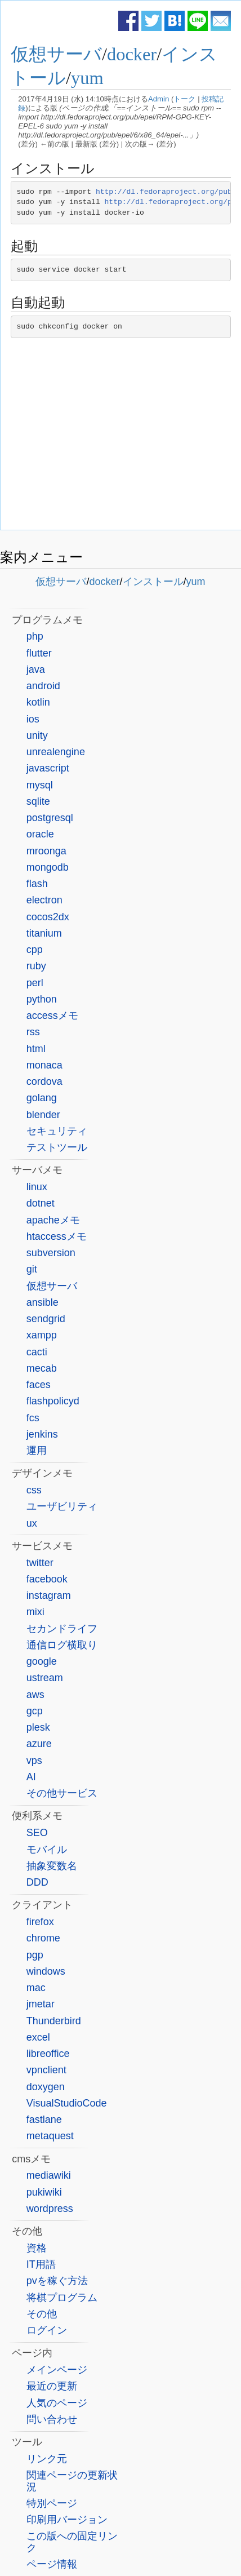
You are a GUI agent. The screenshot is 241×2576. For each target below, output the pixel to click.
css (34, 1490)
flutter (39, 653)
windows (45, 1971)
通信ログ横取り (61, 1645)
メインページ (56, 2369)
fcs (32, 1418)
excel (38, 2037)
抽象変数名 (51, 1866)
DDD (37, 1882)
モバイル (46, 1849)
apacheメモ (53, 1220)
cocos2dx (47, 917)
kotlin (38, 702)
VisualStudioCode (66, 2103)
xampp (41, 1335)
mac (36, 1987)
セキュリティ (56, 1131)
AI (31, 1777)
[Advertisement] (121, 437)
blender (43, 1114)
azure (39, 1743)
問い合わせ (51, 2419)
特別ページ (51, 2503)
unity (37, 735)
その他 (41, 2314)
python (41, 999)
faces (38, 1384)
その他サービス (61, 1793)
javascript (47, 768)
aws (35, 1694)
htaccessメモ (56, 1236)
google (41, 1661)
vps (34, 1760)
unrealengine (55, 751)
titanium (44, 933)
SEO (37, 1832)
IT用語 (41, 2264)
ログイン (46, 2330)
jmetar (40, 2004)
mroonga (46, 851)
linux (36, 1186)
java (35, 669)
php (34, 636)
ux (31, 1523)
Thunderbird (53, 2021)
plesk (38, 1727)
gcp (34, 1711)
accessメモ (52, 1015)
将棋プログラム (61, 2297)
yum (87, 78)
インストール (153, 581)
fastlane (44, 2119)
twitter (39, 1562)
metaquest (50, 2136)
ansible (42, 1302)
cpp (34, 949)
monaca (44, 1065)
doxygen (45, 2086)
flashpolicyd (52, 1401)
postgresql (49, 817)
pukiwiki (44, 2192)
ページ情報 (51, 2564)
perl (34, 982)
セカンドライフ (61, 1628)
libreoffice (48, 2053)
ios (32, 719)
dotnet (40, 1203)
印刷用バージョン (67, 2519)
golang (41, 1097)
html (36, 1048)
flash (37, 883)
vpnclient (46, 2070)
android (43, 685)
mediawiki (48, 2175)
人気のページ (56, 2403)
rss (33, 1032)
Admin (158, 99)
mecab (41, 1368)
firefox (40, 1921)
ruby (36, 966)
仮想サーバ (56, 54)
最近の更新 (51, 2386)
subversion (50, 1252)
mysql (39, 785)
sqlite (38, 801)
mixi (35, 1611)
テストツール (56, 1147)
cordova (44, 1081)
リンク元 (46, 2458)
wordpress (49, 2208)
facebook (47, 1579)
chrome (43, 1938)
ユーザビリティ (61, 1506)
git (31, 1269)
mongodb (47, 867)
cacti (36, 1352)
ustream (44, 1677)
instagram (48, 1595)
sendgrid (45, 1318)
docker (132, 54)
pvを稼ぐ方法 (57, 2280)
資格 (36, 2248)
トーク (184, 99)
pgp (34, 1955)
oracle (40, 834)
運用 (36, 1450)
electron (44, 900)
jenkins (42, 1434)
